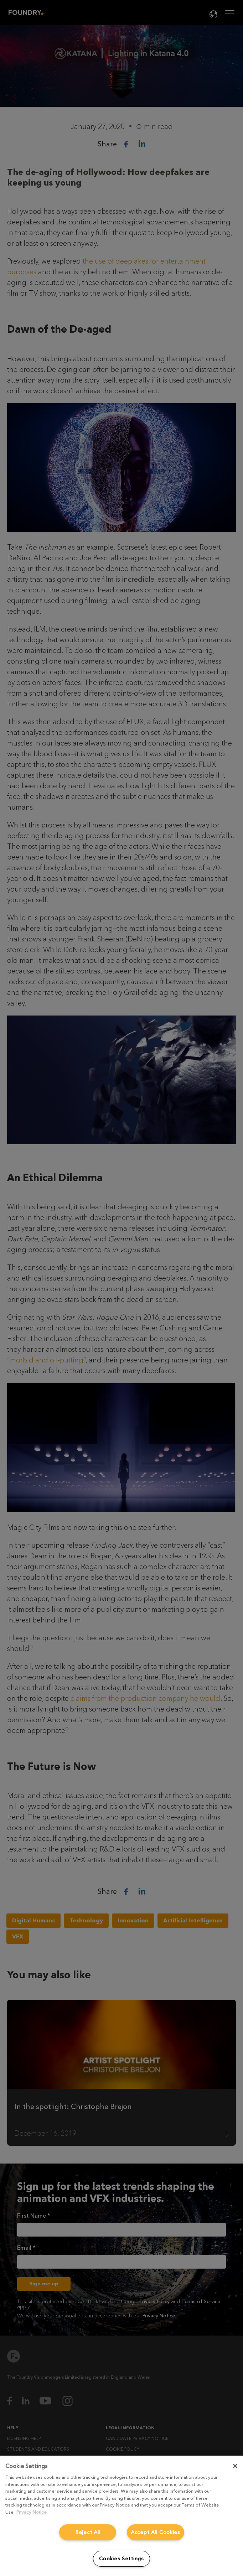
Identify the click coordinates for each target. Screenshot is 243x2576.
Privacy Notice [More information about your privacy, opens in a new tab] (31, 2512)
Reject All (87, 2532)
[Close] (235, 2466)
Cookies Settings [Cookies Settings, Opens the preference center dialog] (121, 2559)
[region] (121, 2516)
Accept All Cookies (155, 2532)
